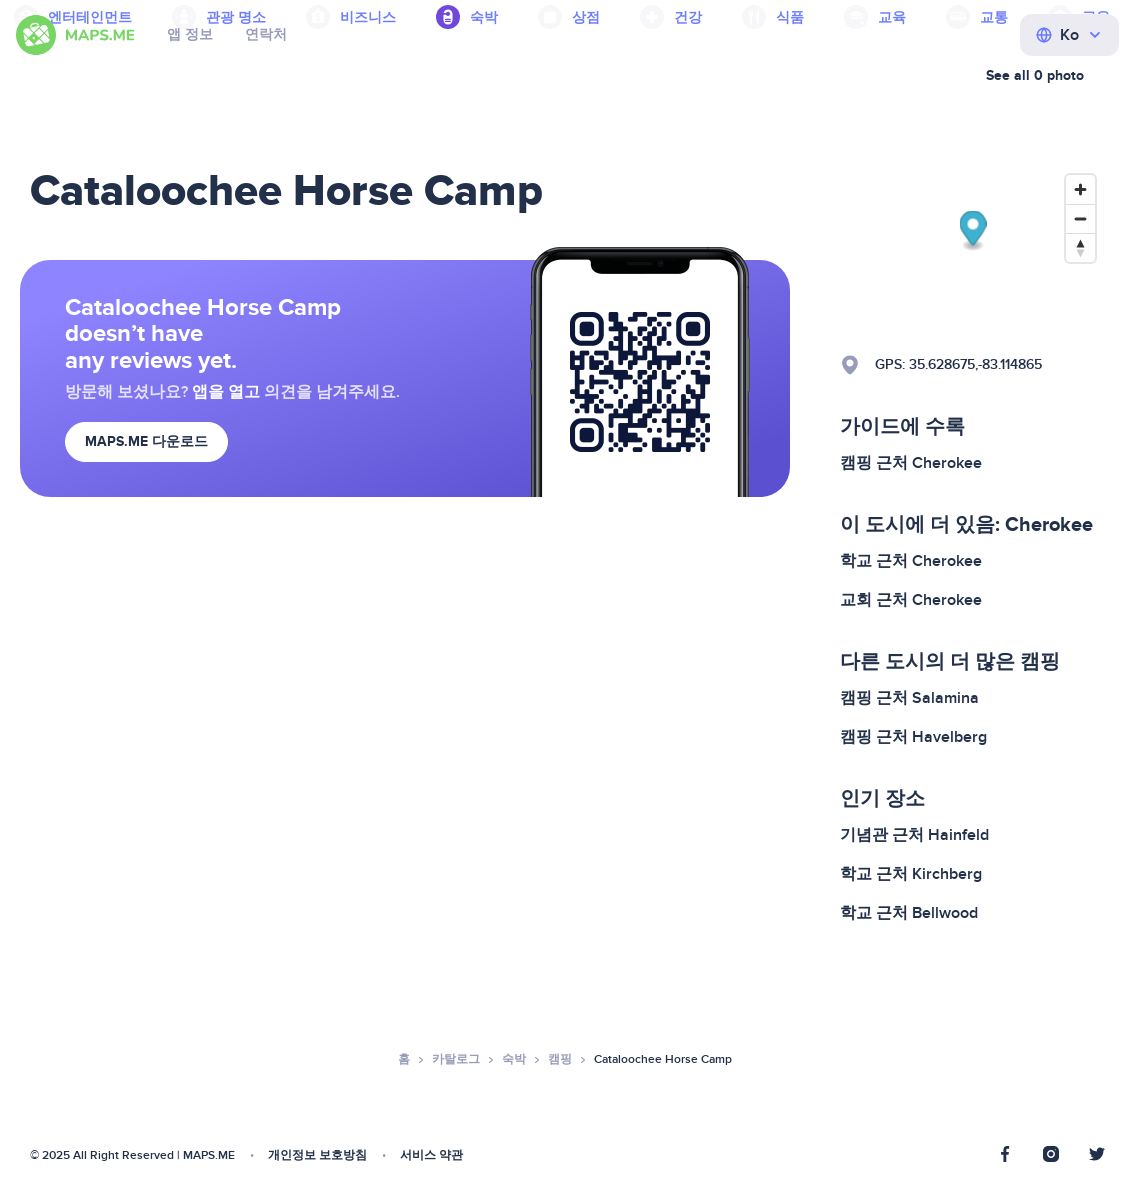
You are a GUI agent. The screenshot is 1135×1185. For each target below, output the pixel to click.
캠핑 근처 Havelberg (913, 737)
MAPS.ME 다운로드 (146, 441)
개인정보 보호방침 (317, 1155)
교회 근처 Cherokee (911, 600)
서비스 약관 (431, 1155)
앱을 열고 (226, 392)
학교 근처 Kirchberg (911, 874)
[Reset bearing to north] (1080, 247)
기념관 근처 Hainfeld (914, 835)
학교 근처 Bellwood (909, 913)
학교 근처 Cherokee (911, 561)
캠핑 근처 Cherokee (911, 463)
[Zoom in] (1080, 189)
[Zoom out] (1080, 218)
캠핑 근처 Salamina (909, 698)
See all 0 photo (1035, 75)
